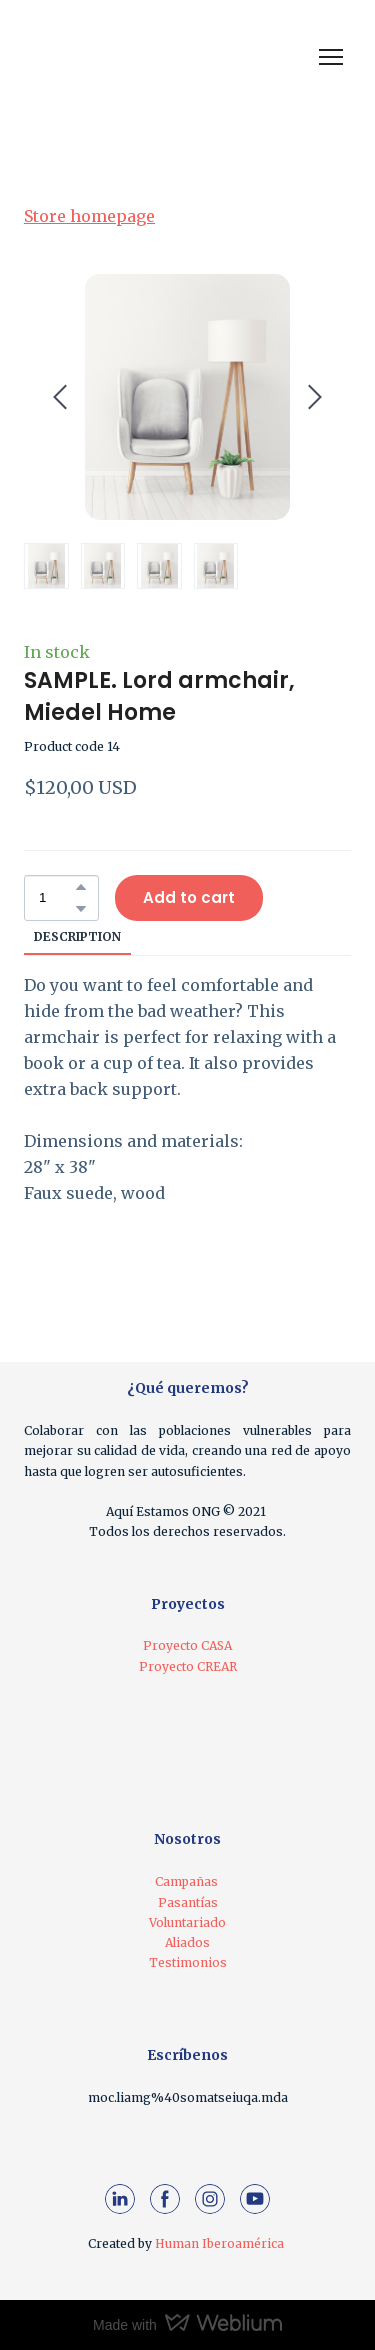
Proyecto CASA (187, 1645)
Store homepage (89, 216)
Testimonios (188, 1962)
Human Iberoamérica (219, 2243)
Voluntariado (187, 1922)
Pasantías (188, 1902)
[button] (81, 887)
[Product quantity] (56, 898)
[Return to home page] (105, 56)
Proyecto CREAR (188, 1666)
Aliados (187, 1942)
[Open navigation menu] (331, 57)
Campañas (186, 1881)
